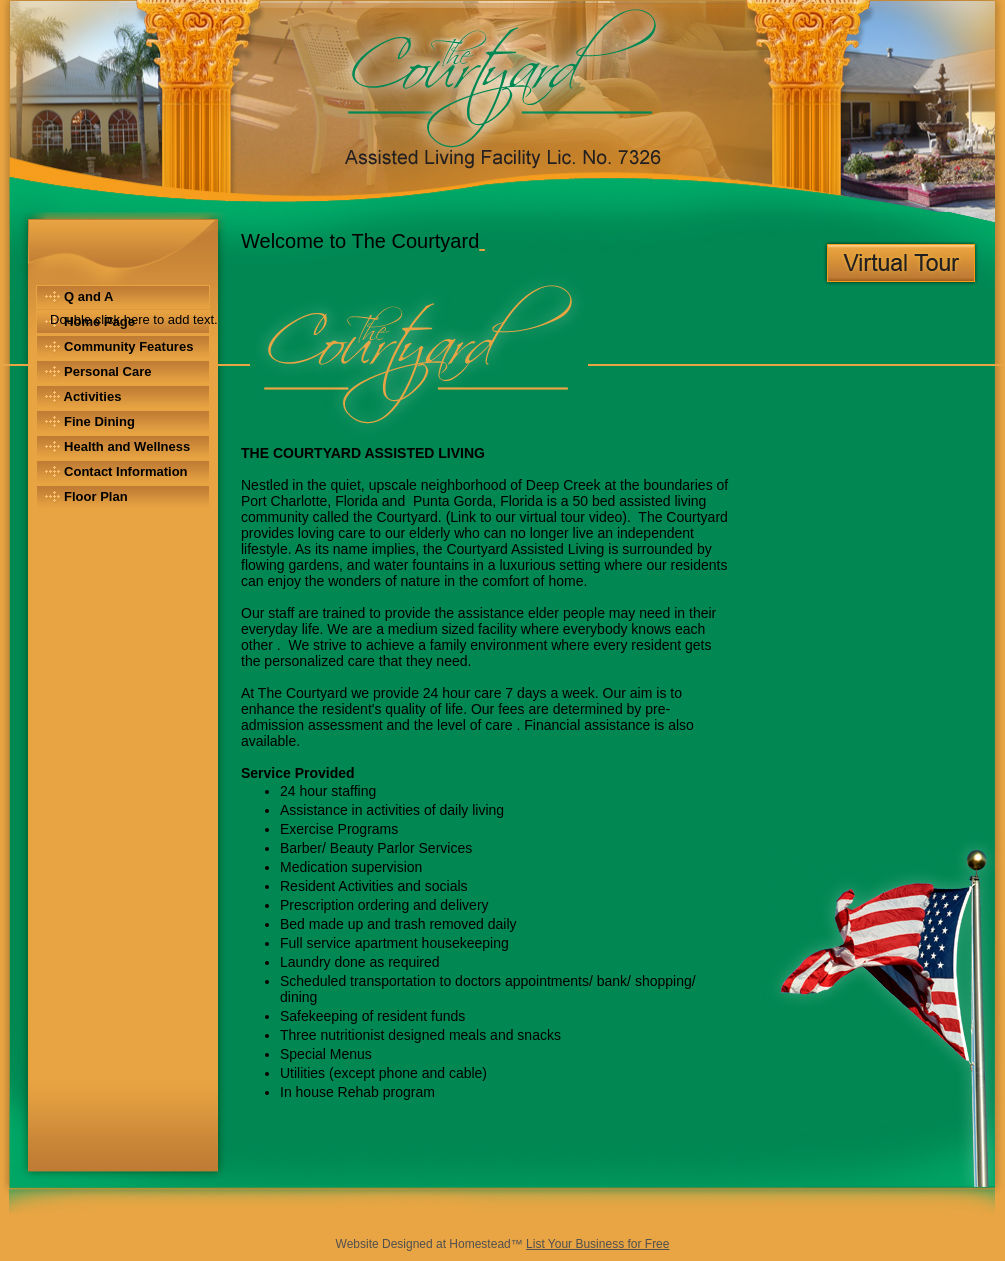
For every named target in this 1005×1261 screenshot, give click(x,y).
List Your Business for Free (597, 1244)
